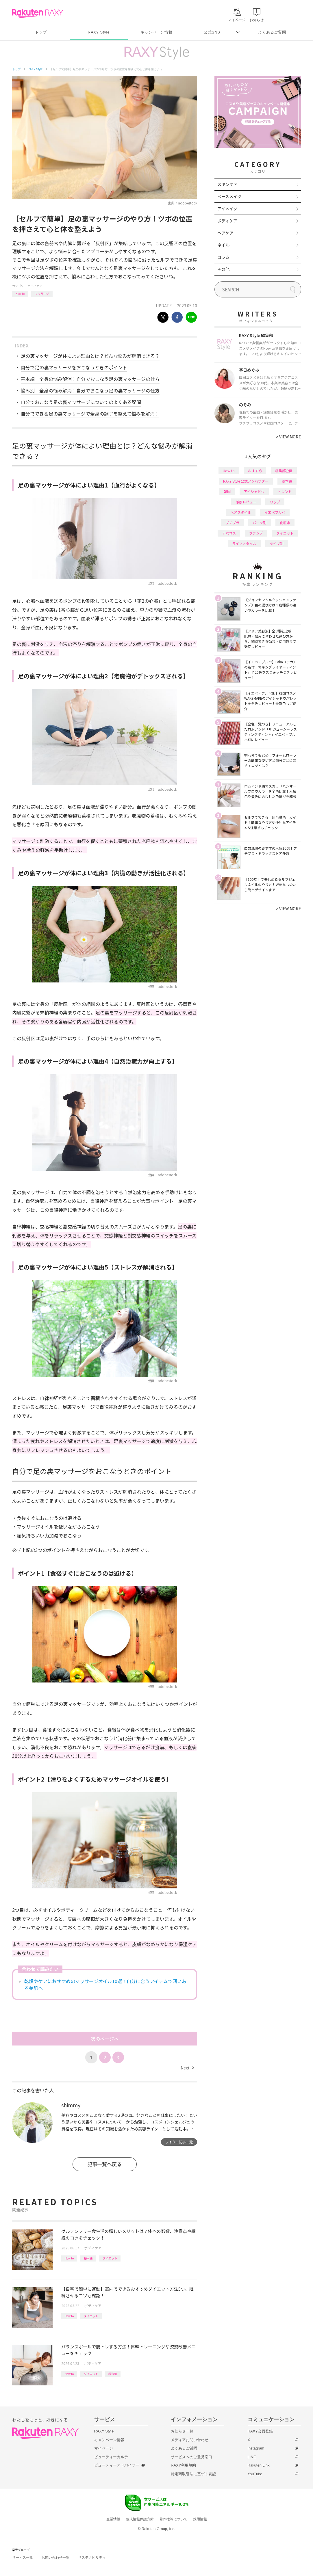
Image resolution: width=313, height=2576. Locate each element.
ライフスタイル (244, 543)
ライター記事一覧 (179, 2141)
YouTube (255, 2474)
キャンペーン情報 (156, 32)
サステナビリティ (92, 2557)
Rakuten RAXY (37, 13)
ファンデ (256, 533)
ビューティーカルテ (111, 2457)
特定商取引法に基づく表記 (193, 2474)
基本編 (88, 2258)
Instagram (256, 2448)
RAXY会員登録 (260, 2431)
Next (187, 2068)
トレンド (285, 491)
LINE (252, 2457)
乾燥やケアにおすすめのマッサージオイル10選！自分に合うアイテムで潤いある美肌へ (105, 1984)
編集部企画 (283, 470)
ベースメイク (229, 196)
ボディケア (35, 286)
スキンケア (227, 184)
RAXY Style (99, 32)
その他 (223, 269)
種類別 (112, 2374)
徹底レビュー (246, 501)
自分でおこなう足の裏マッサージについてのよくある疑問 (81, 402)
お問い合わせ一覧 (55, 2557)
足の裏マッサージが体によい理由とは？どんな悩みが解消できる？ (90, 355)
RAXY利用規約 (183, 2465)
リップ (275, 501)
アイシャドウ (254, 491)
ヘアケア (225, 233)
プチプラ (232, 522)
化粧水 (285, 522)
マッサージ (42, 293)
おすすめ (255, 470)
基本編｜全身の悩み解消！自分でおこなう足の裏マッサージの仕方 (90, 378)
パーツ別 (259, 522)
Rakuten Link (259, 2465)
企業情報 (113, 2519)
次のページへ (104, 2038)
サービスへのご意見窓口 (191, 2457)
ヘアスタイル (240, 512)
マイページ (103, 2448)
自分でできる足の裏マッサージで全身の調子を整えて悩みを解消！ (90, 413)
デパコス (229, 533)
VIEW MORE (288, 437)
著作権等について (173, 2519)
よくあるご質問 (272, 32)
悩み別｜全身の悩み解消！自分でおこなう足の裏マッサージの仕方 (90, 390)
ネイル (223, 245)
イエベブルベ (274, 512)
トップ (41, 32)
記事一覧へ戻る (104, 2164)
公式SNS (212, 32)
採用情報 (200, 2519)
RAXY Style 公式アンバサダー (245, 481)
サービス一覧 (22, 2557)
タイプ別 (277, 543)
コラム (223, 257)
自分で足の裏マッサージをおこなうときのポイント (74, 367)
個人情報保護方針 (140, 2519)
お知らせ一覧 (182, 2431)
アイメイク (227, 208)
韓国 (227, 491)
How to (20, 293)
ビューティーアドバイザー (116, 2465)
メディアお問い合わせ (189, 2440)
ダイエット (110, 2258)
